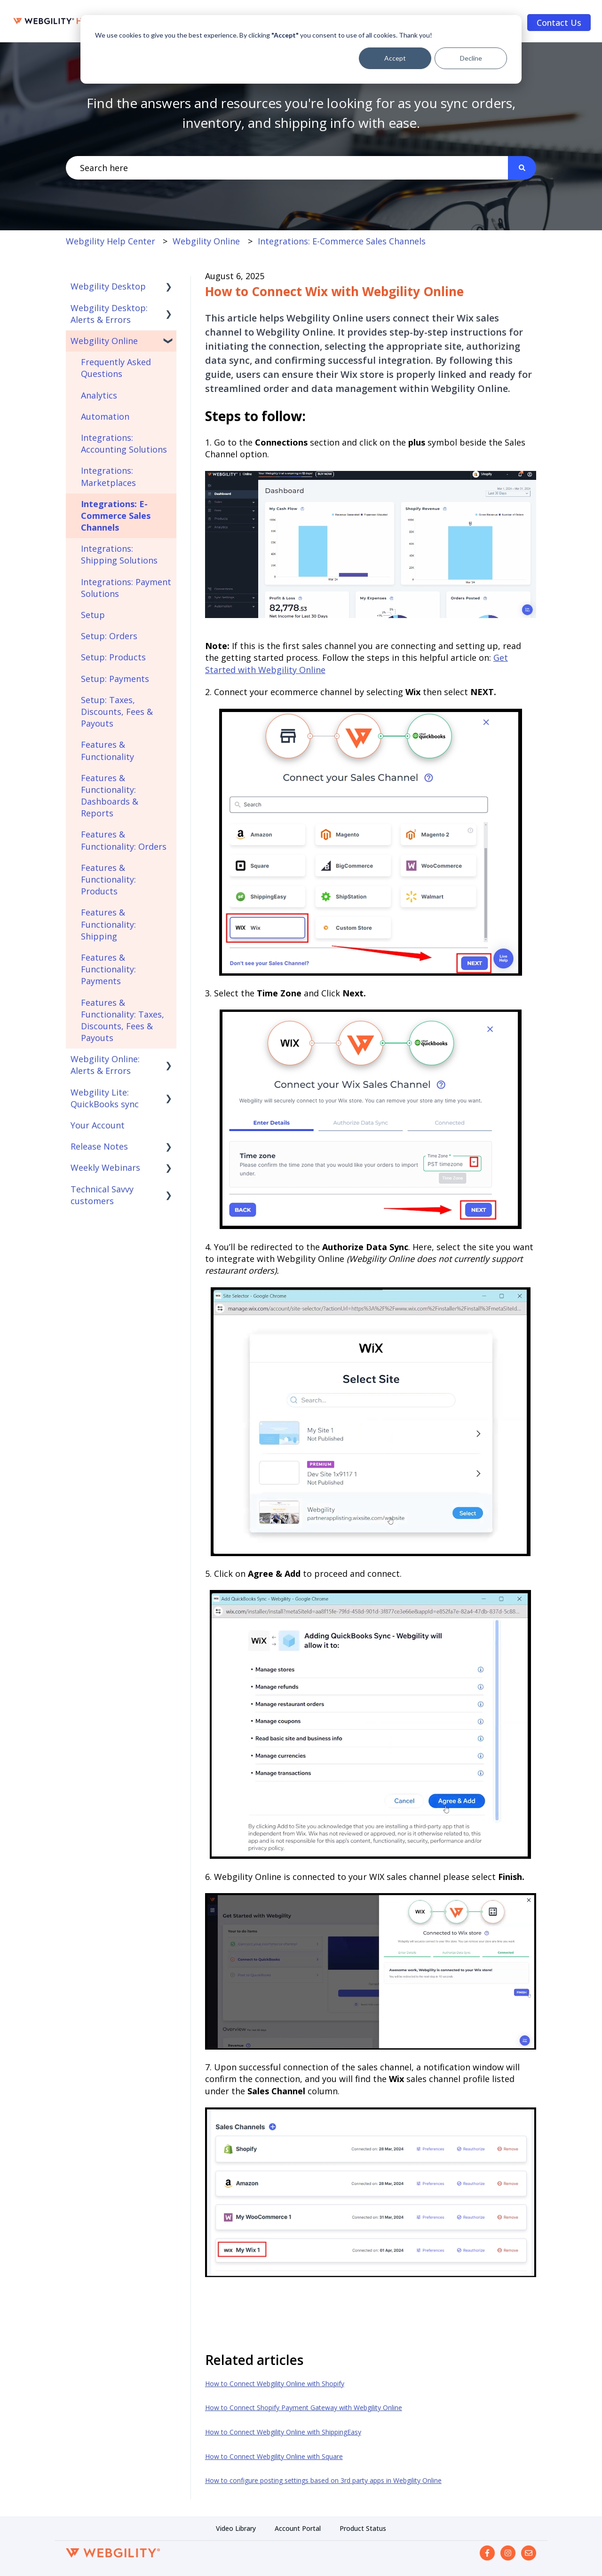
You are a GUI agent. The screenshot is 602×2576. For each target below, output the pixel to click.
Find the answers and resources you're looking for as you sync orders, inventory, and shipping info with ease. (301, 113)
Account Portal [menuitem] (298, 2528)
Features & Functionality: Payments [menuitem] (108, 969)
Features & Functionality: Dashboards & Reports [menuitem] (109, 795)
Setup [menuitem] (93, 614)
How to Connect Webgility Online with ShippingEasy (283, 2431)
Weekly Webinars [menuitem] (105, 1167)
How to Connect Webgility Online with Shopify (274, 2383)
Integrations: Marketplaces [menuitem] (108, 476)
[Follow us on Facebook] (487, 2552)
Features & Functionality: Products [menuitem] (108, 879)
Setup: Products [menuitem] (113, 657)
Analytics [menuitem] (99, 395)
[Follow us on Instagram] (507, 2552)
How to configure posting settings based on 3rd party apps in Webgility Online (323, 2480)
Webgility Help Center (110, 241)
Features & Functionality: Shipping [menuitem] (108, 924)
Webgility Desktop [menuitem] (108, 286)
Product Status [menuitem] (363, 2528)
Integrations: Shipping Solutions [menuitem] (119, 554)
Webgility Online (206, 241)
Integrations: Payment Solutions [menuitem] (126, 587)
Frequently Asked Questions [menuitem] (116, 367)
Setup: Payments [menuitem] (115, 678)
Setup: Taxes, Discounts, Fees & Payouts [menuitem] (117, 711)
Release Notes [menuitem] (99, 1146)
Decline (471, 58)
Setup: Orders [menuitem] (109, 636)
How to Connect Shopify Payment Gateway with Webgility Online (303, 2407)
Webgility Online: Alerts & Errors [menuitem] (105, 1064)
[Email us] (528, 2552)
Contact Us (559, 22)
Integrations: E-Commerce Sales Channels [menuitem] (115, 515)
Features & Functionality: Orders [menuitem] (123, 840)
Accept (395, 58)
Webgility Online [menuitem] (104, 340)
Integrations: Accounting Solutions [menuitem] (124, 443)
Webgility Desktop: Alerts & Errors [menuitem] (109, 313)
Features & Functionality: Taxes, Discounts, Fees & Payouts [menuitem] (122, 1020)
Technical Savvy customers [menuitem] (102, 1194)
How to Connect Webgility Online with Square (274, 2456)
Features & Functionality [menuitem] (107, 750)
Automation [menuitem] (105, 416)
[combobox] (287, 168)
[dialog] (301, 49)
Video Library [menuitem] (236, 2528)
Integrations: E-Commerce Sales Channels (342, 241)
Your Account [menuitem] (98, 1125)
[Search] (522, 168)
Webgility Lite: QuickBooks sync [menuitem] (105, 1098)
